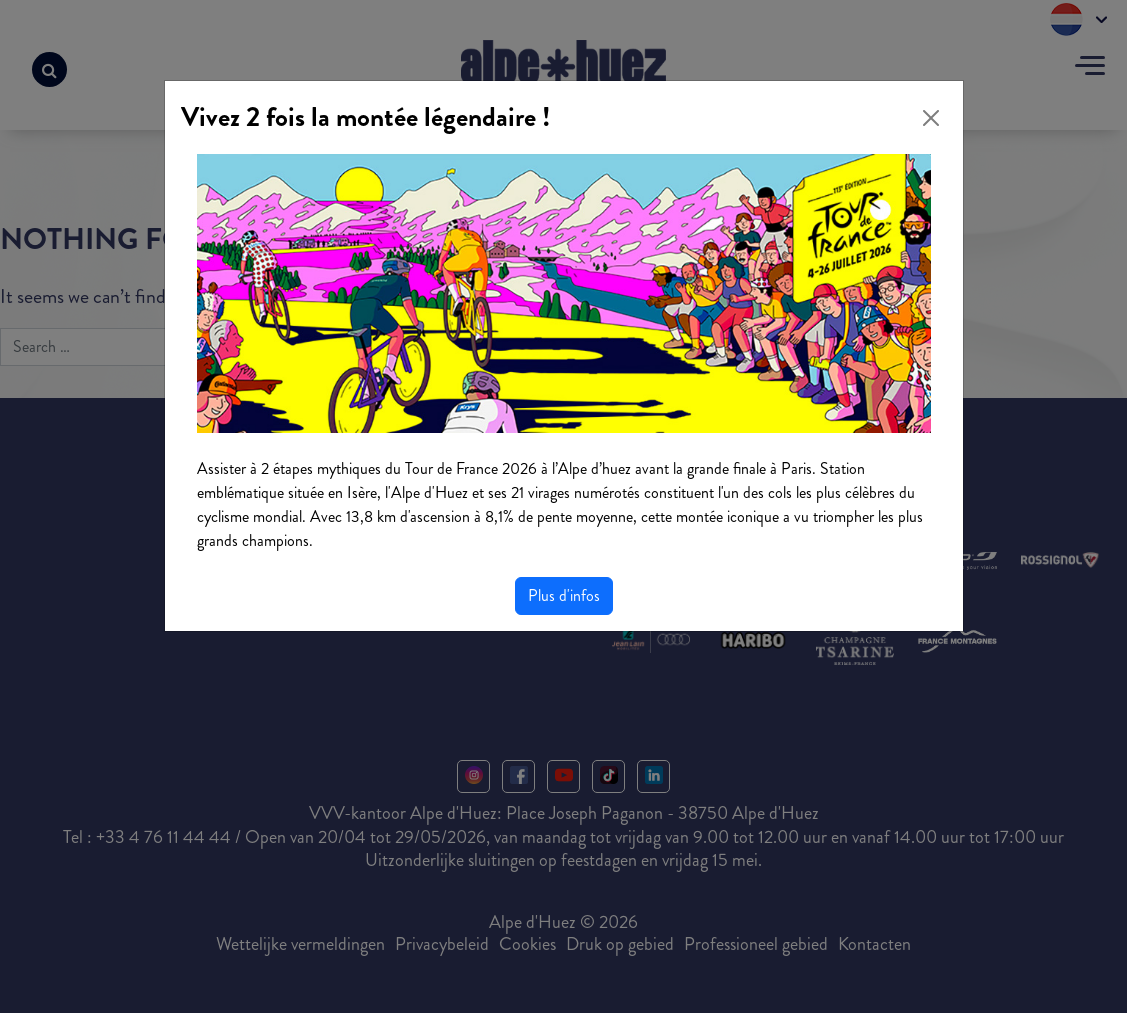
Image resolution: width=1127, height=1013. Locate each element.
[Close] (931, 118)
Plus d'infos (564, 595)
